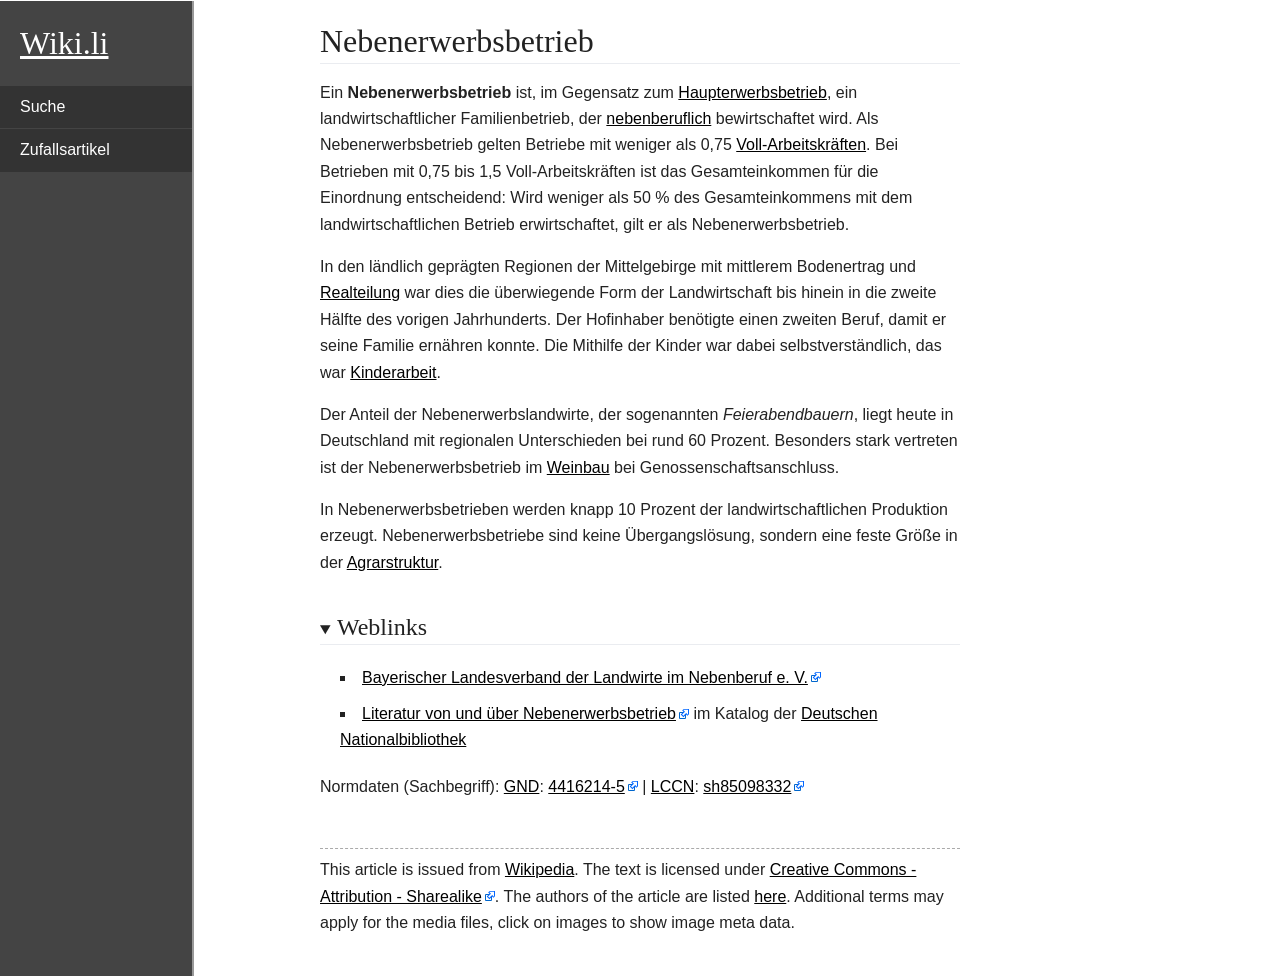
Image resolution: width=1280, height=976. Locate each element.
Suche (42, 106)
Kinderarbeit (393, 372)
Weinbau (578, 467)
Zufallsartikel (65, 149)
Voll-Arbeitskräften (801, 144)
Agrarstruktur (393, 562)
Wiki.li (64, 43)
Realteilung (360, 292)
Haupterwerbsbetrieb (752, 92)
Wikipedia (539, 869)
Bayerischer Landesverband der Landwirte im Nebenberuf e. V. (585, 677)
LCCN (673, 786)
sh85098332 (747, 786)
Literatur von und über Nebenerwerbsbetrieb (519, 713)
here (770, 896)
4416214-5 (586, 786)
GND (522, 786)
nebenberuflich (658, 118)
